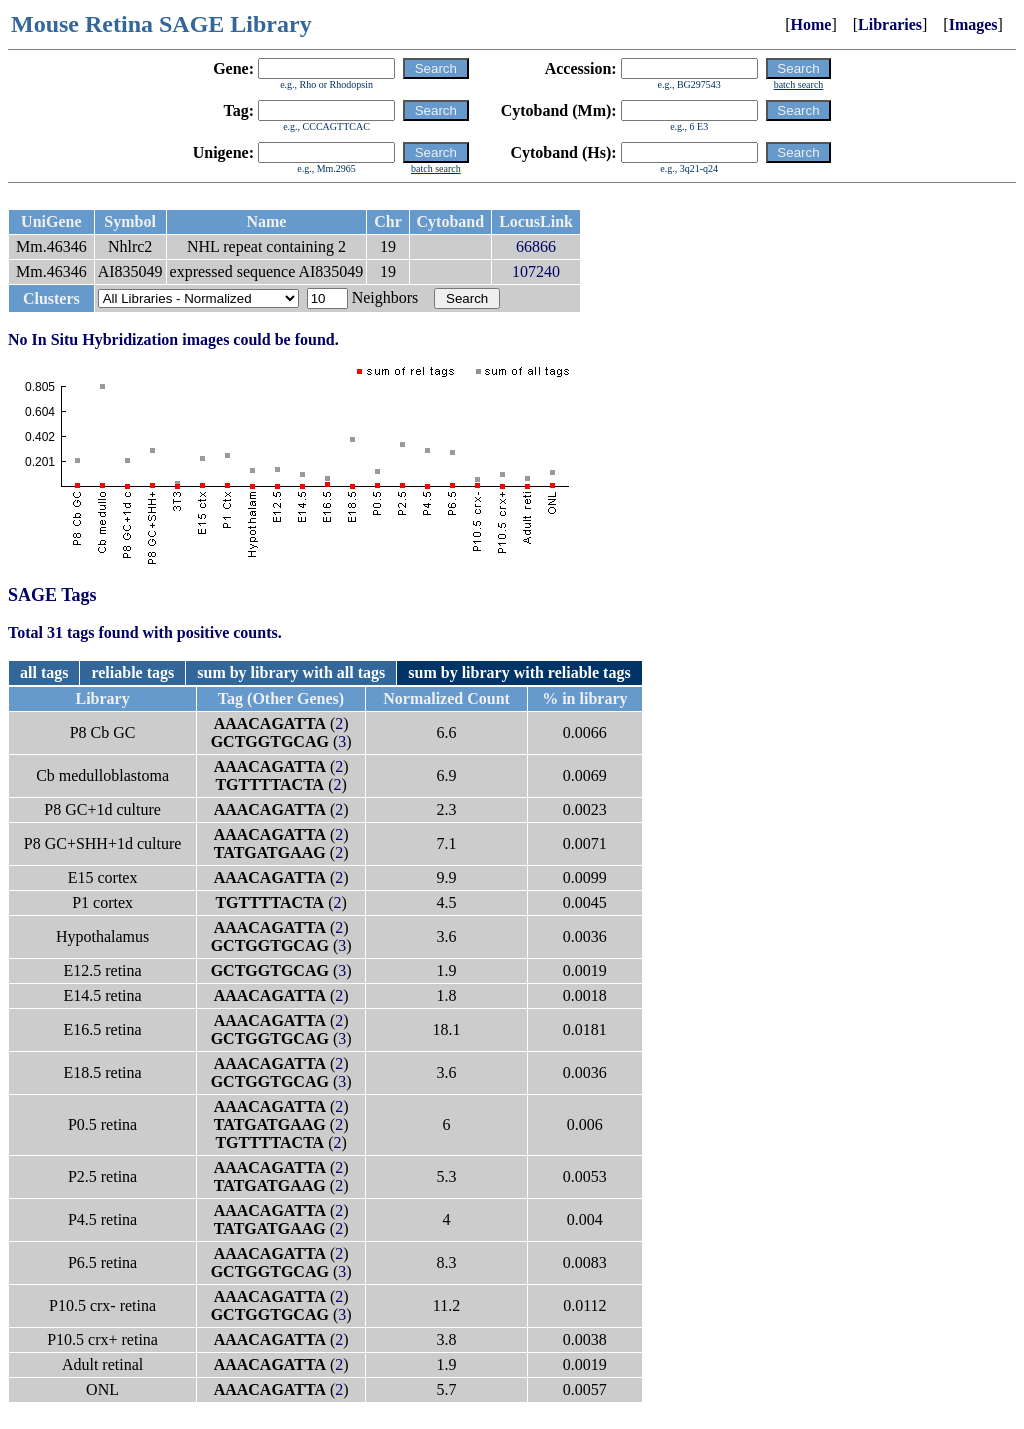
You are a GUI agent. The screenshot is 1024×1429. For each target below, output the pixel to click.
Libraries (890, 24)
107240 (536, 271)
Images (973, 24)
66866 (536, 246)
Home (811, 24)
